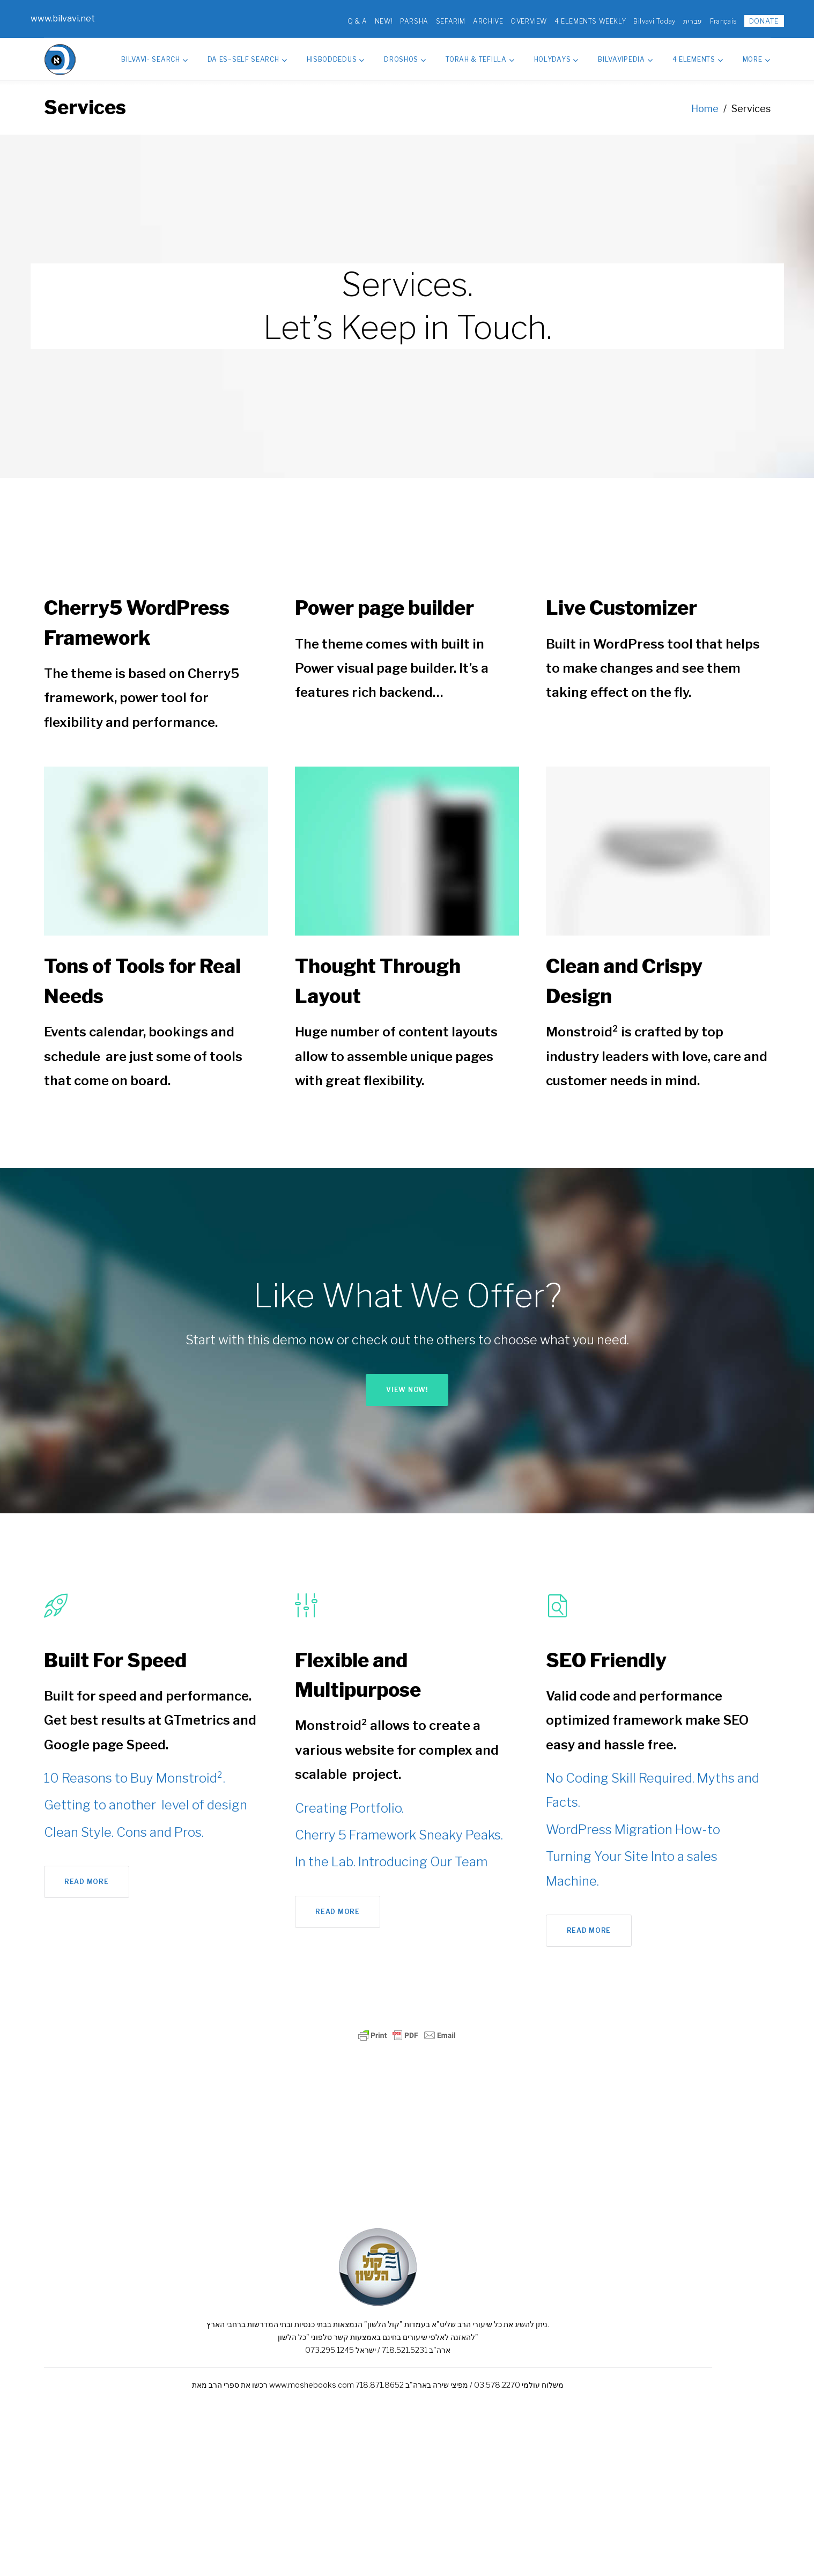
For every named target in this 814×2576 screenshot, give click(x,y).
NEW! (370, 18)
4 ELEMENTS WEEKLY (576, 18)
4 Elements (697, 54)
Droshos (405, 54)
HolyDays (556, 54)
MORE (757, 54)
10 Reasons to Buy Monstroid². (134, 1772)
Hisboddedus (336, 54)
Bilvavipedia (625, 54)
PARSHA (401, 18)
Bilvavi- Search (154, 54)
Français (710, 18)
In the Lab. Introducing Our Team (391, 1856)
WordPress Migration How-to (633, 1824)
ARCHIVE (475, 18)
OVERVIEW (515, 18)
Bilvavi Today (641, 18)
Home (705, 103)
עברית (679, 18)
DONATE (751, 18)
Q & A (344, 18)
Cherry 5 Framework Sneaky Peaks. (399, 1829)
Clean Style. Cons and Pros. (124, 1827)
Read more (86, 1876)
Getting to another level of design (145, 1799)
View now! (406, 1384)
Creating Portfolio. (349, 1802)
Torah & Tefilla (480, 54)
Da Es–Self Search (247, 54)
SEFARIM (437, 18)
